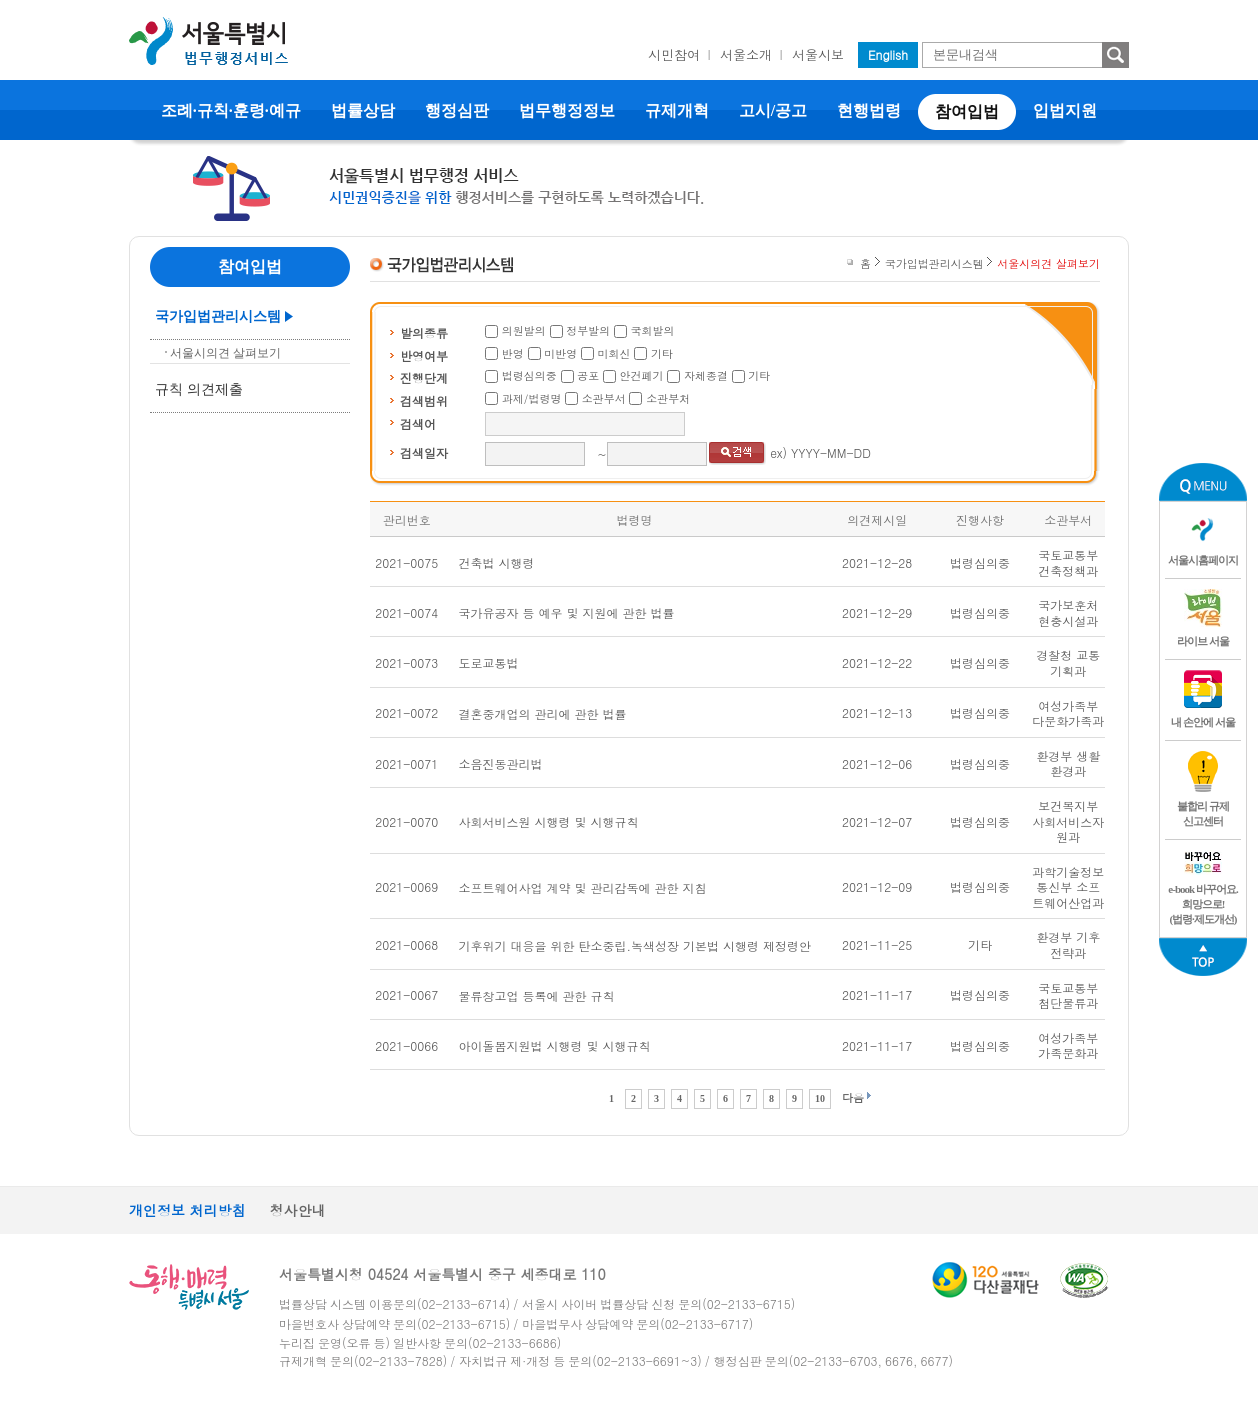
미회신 (614, 353)
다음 (853, 1097)
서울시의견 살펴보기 (225, 353)
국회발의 (653, 330)
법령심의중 (529, 375)
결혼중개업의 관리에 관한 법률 (543, 713)
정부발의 (588, 330)
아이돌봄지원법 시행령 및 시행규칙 (555, 1045)
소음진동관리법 (501, 763)
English (888, 54)
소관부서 (604, 398)
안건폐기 (642, 375)
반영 (513, 353)
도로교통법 (489, 662)
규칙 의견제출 (199, 389)
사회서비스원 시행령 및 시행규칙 (549, 821)
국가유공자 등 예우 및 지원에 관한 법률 (567, 612)
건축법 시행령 (497, 562)
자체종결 (706, 375)
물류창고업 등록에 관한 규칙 (537, 995)
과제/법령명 (532, 398)
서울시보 (818, 54)
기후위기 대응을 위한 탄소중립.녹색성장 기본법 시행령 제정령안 (635, 945)
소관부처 (668, 398)
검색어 (418, 423)
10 (820, 1098)
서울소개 (746, 54)
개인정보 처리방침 (187, 1210)
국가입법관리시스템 (218, 316)
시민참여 (674, 54)
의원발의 (524, 330)
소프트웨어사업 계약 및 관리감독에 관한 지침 (583, 887)
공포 (588, 375)
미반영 (560, 353)
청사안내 (298, 1210)
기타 (662, 353)
